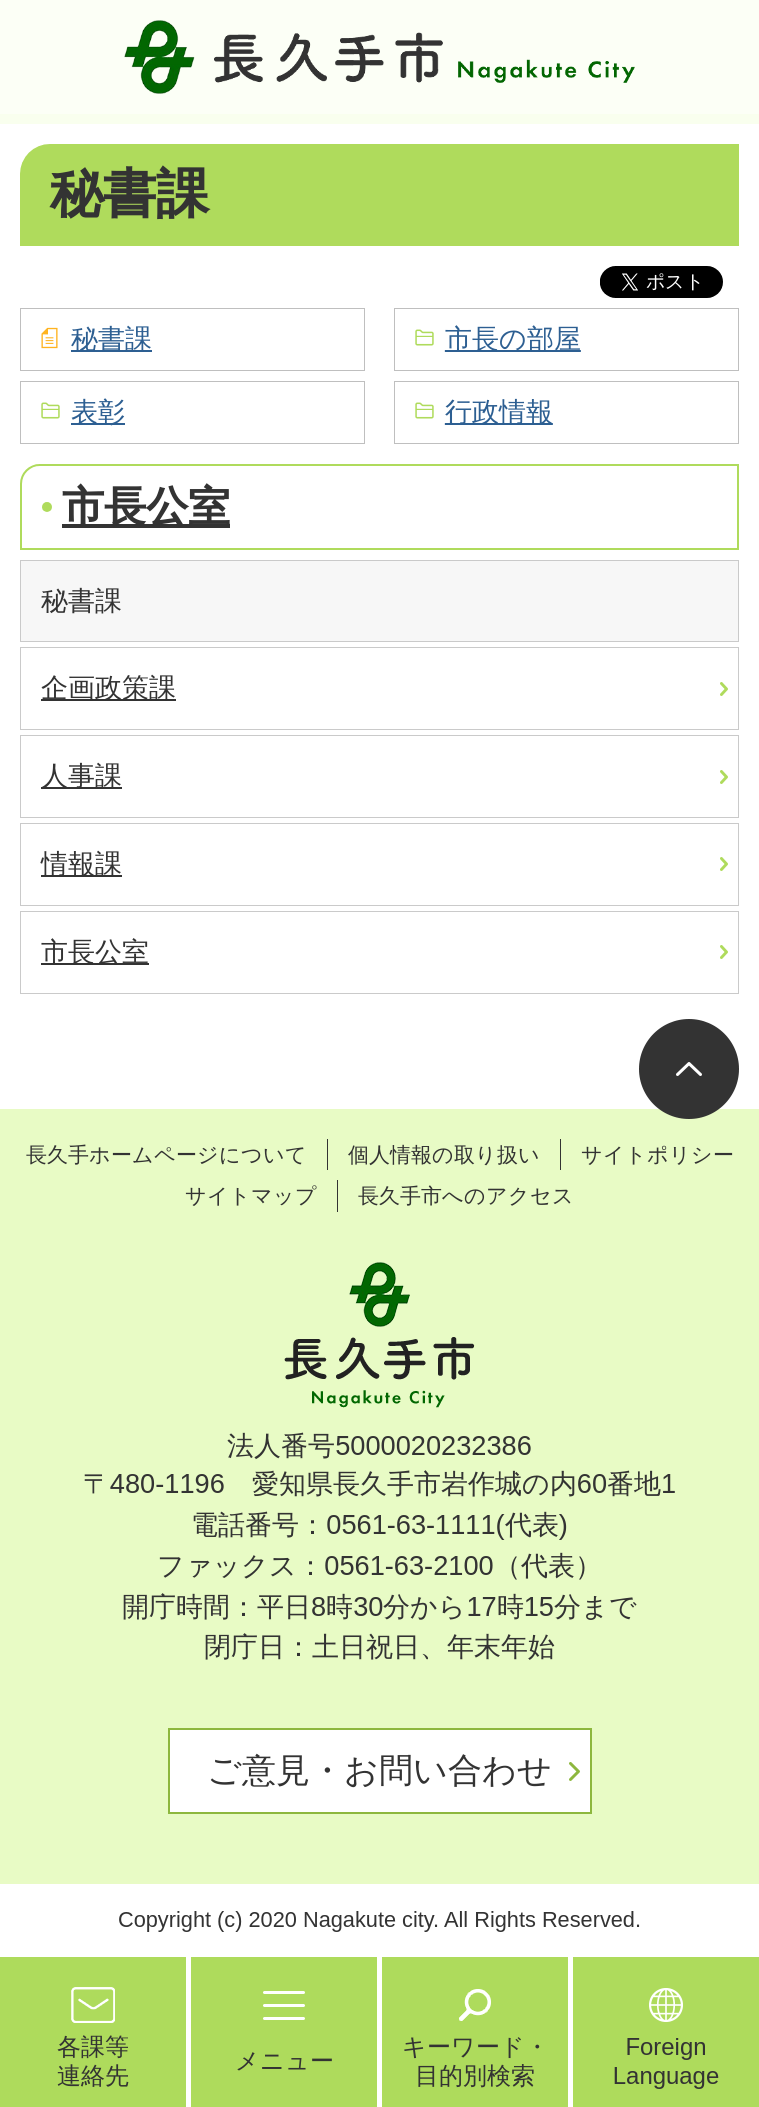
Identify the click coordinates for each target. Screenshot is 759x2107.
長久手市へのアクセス (466, 1195)
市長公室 (146, 506)
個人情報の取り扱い (444, 1154)
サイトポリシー (657, 1154)
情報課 (81, 863)
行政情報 (499, 411)
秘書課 (111, 338)
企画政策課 (108, 687)
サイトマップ (251, 1195)
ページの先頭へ (689, 1069)
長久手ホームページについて (166, 1154)
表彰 (98, 411)
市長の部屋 (513, 338)
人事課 (81, 775)
